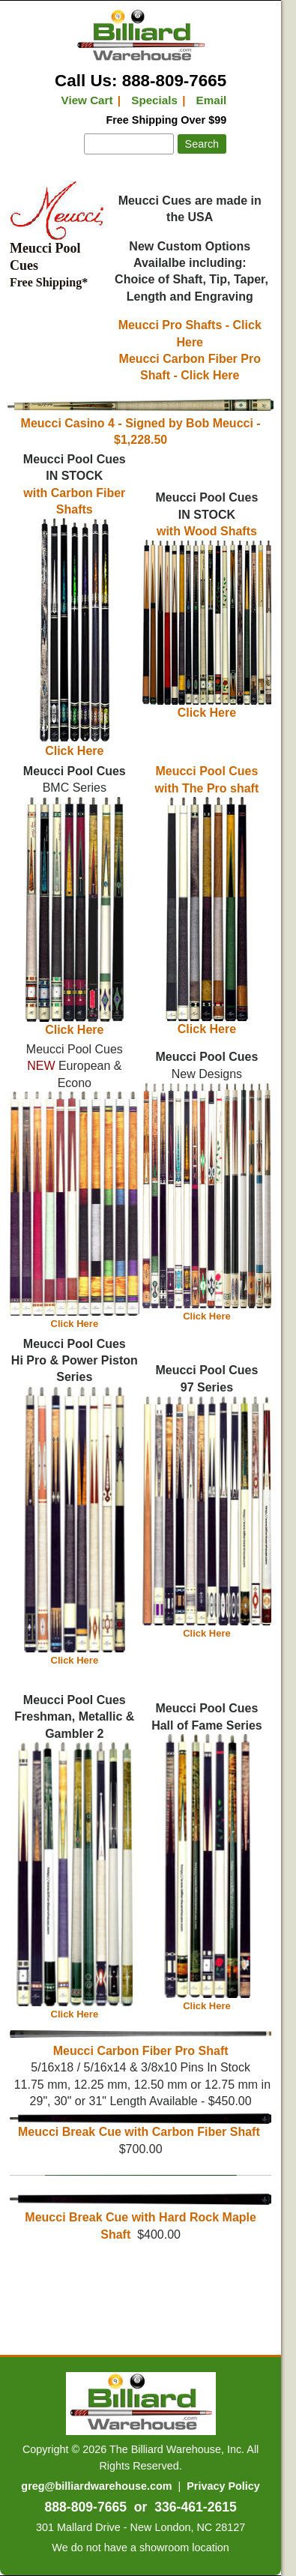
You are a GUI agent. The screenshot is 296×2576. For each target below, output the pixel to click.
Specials (154, 100)
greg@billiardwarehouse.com (96, 2486)
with (36, 493)
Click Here (207, 706)
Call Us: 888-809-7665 (140, 80)
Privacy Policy (223, 2486)
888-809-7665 (85, 2507)
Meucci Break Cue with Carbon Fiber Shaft (140, 2125)
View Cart (87, 100)
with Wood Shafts (207, 531)
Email (211, 100)
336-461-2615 (195, 2507)
